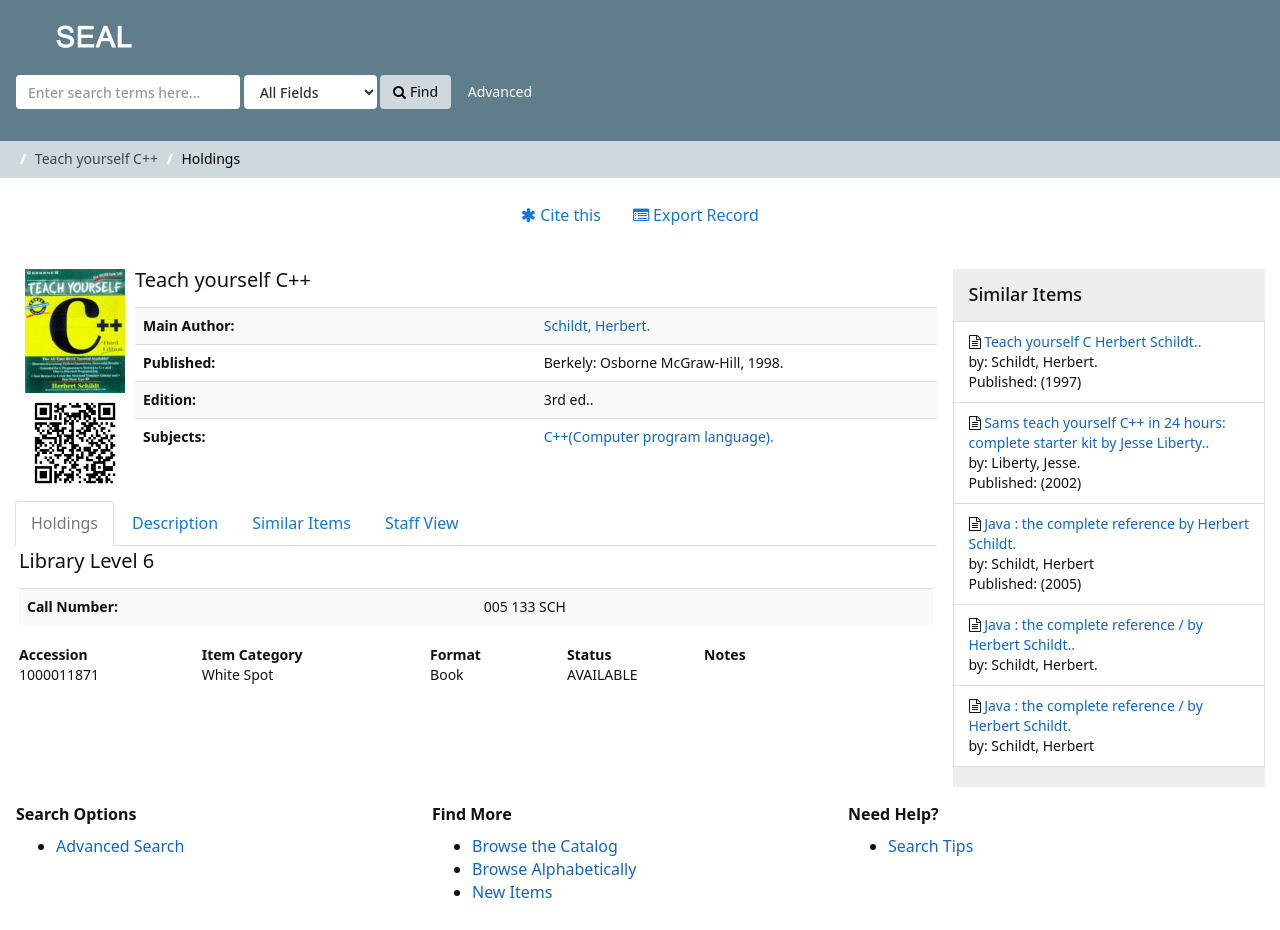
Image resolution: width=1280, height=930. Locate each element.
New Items (512, 892)
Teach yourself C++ (96, 158)
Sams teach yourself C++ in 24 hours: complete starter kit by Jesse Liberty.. (1097, 432)
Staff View (422, 523)
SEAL (54, 30)
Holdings (64, 523)
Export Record (696, 215)
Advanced (500, 91)
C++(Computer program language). (659, 436)
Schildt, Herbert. (597, 325)
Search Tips (930, 846)
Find (415, 91)
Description (175, 523)
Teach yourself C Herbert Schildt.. (1092, 341)
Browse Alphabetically (554, 869)
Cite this (561, 215)
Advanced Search (120, 846)
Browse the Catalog (545, 846)
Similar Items (301, 523)
